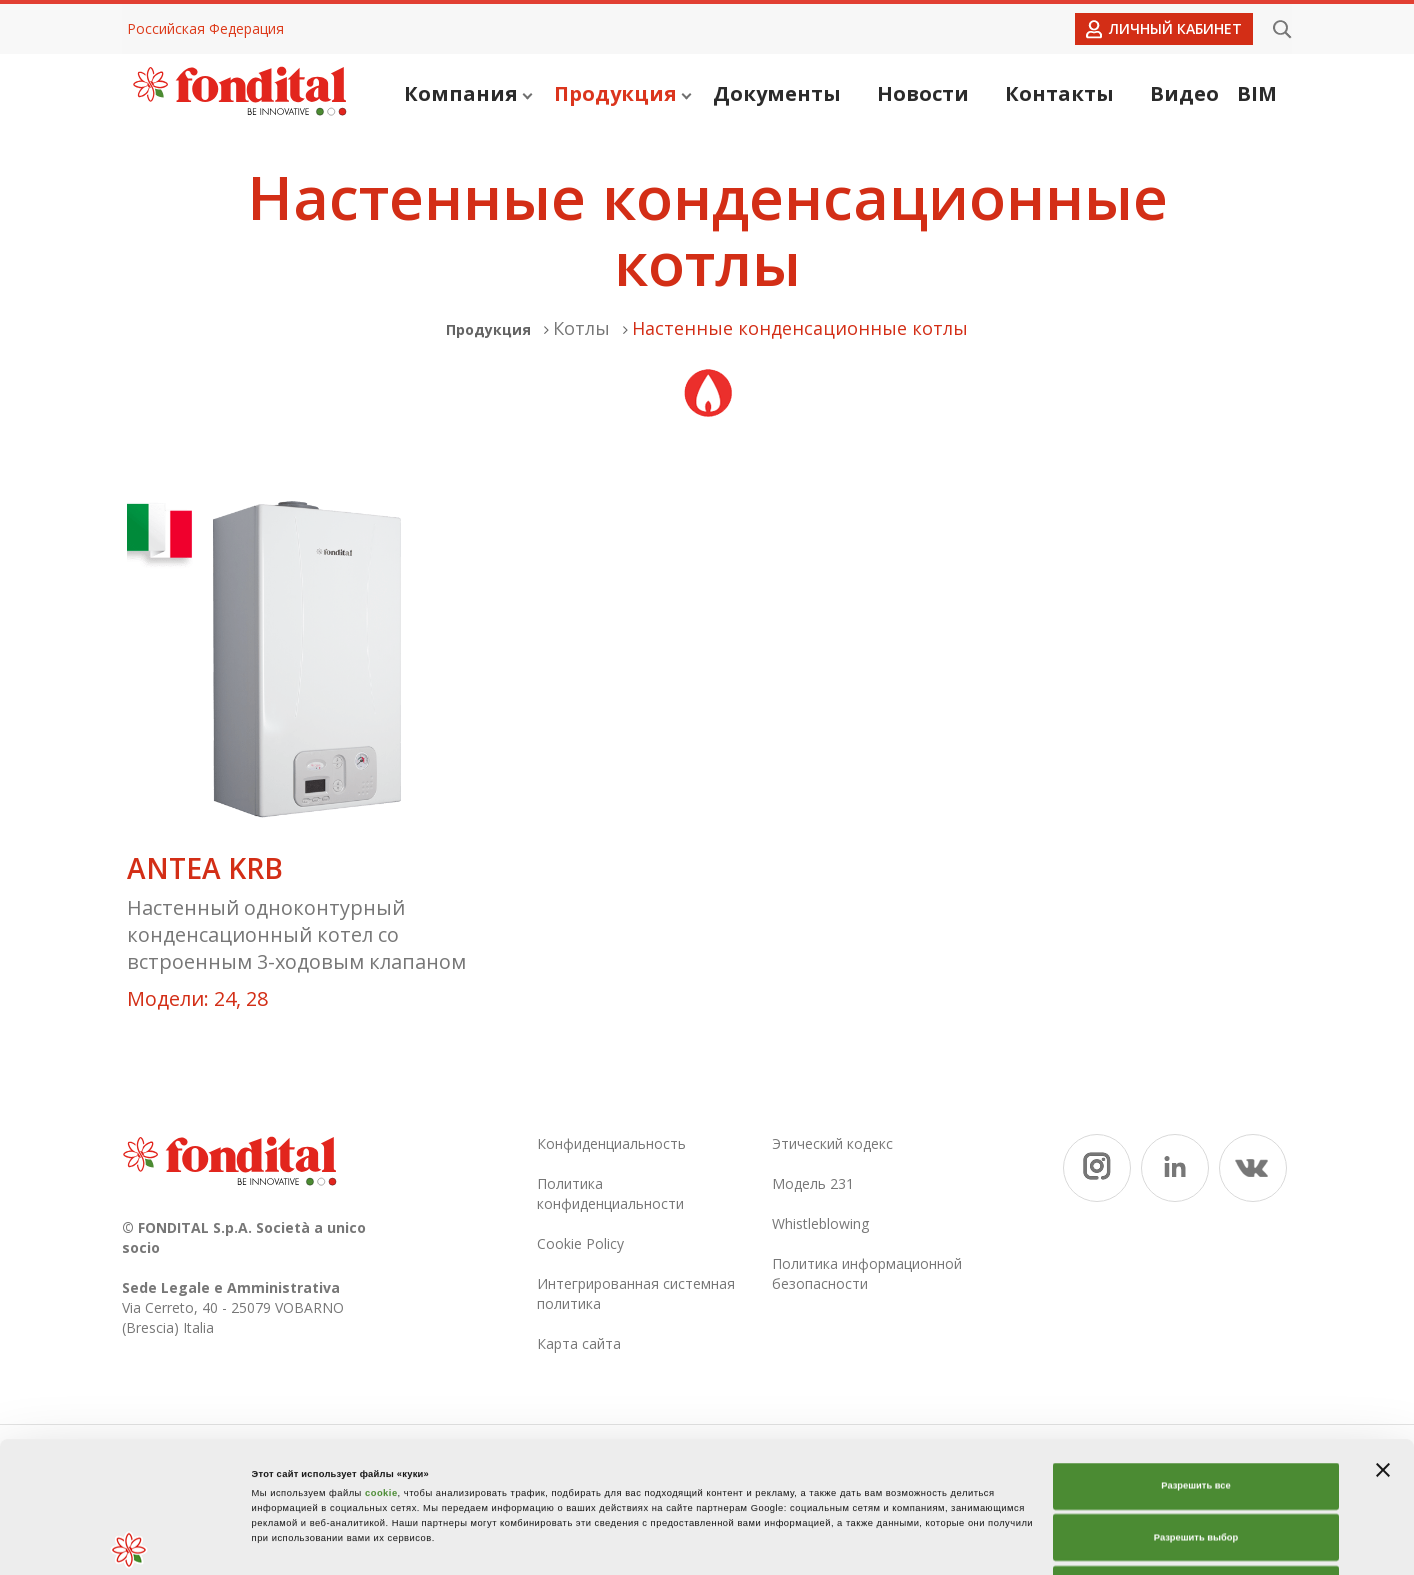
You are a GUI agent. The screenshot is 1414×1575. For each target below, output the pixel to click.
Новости (923, 93)
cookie (381, 1370)
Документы (777, 93)
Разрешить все (1195, 1363)
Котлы (581, 328)
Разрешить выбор (1196, 1415)
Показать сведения (936, 1542)
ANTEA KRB (205, 868)
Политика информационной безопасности (867, 1273)
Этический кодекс (832, 1143)
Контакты (1059, 93)
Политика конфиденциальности (610, 1193)
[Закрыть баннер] (1383, 1347)
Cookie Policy (580, 1243)
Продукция (622, 93)
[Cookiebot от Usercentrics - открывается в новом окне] (129, 1541)
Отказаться (1196, 1466)
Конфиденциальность (611, 1143)
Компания (468, 93)
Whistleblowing (820, 1223)
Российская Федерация (205, 28)
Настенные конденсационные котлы (800, 328)
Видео (1184, 93)
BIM (1257, 93)
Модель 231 (813, 1183)
